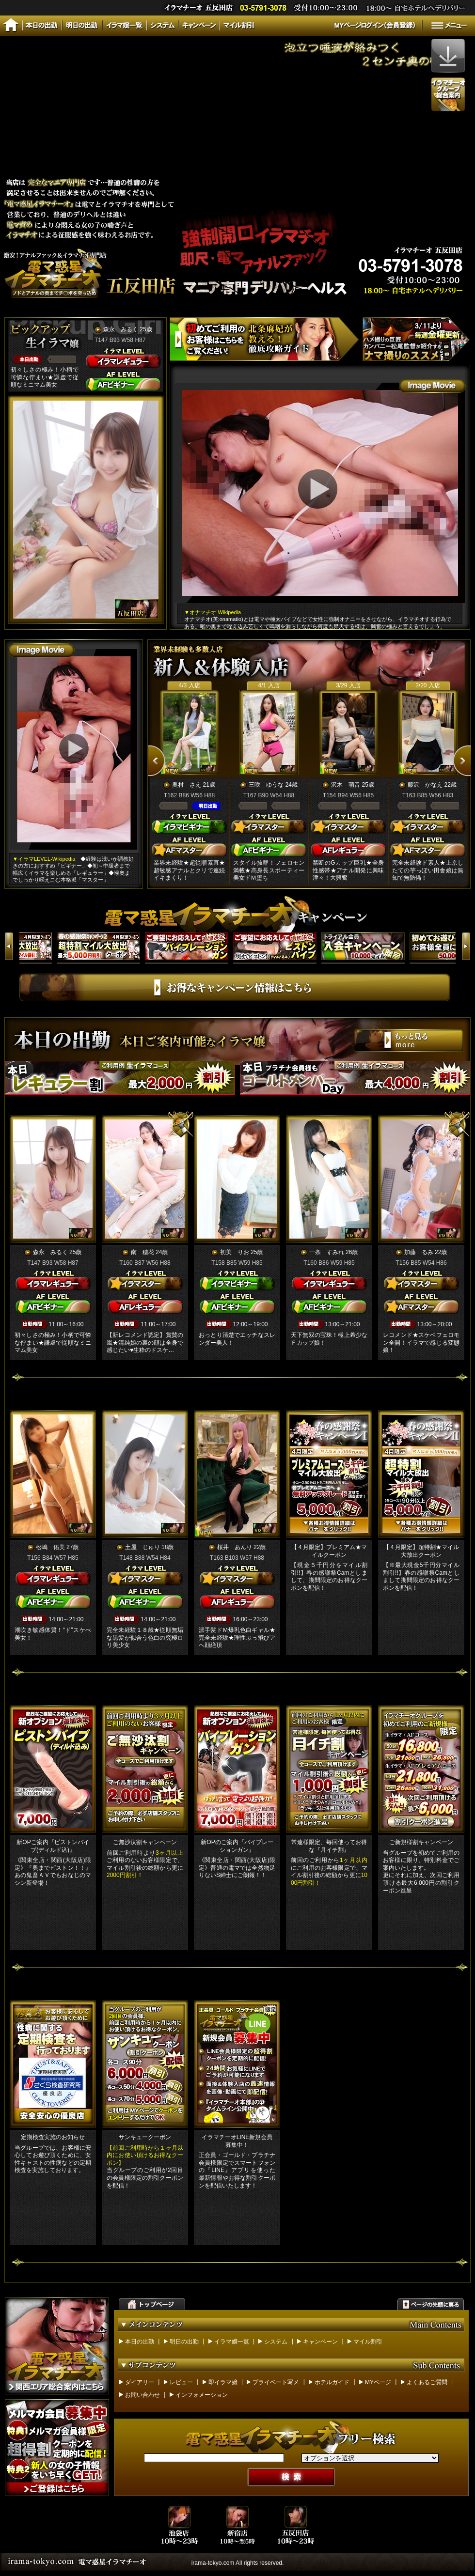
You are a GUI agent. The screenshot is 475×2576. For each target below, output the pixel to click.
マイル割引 (367, 2341)
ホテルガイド (332, 2382)
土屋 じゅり (142, 1547)
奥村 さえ (186, 784)
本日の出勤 (139, 2341)
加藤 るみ (418, 1252)
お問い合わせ (142, 2394)
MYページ (378, 2382)
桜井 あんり (234, 1547)
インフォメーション (201, 2394)
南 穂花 (142, 1252)
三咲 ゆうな (266, 784)
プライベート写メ (276, 2382)
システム (275, 2341)
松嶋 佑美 (50, 1547)
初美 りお (234, 1252)
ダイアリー (139, 2382)
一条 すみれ (326, 1252)
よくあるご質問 (427, 2382)
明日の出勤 (184, 2341)
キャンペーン (320, 2341)
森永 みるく (120, 329)
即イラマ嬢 (223, 2382)
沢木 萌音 (345, 784)
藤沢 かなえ (425, 784)
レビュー (181, 2382)
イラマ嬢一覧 (231, 2341)
